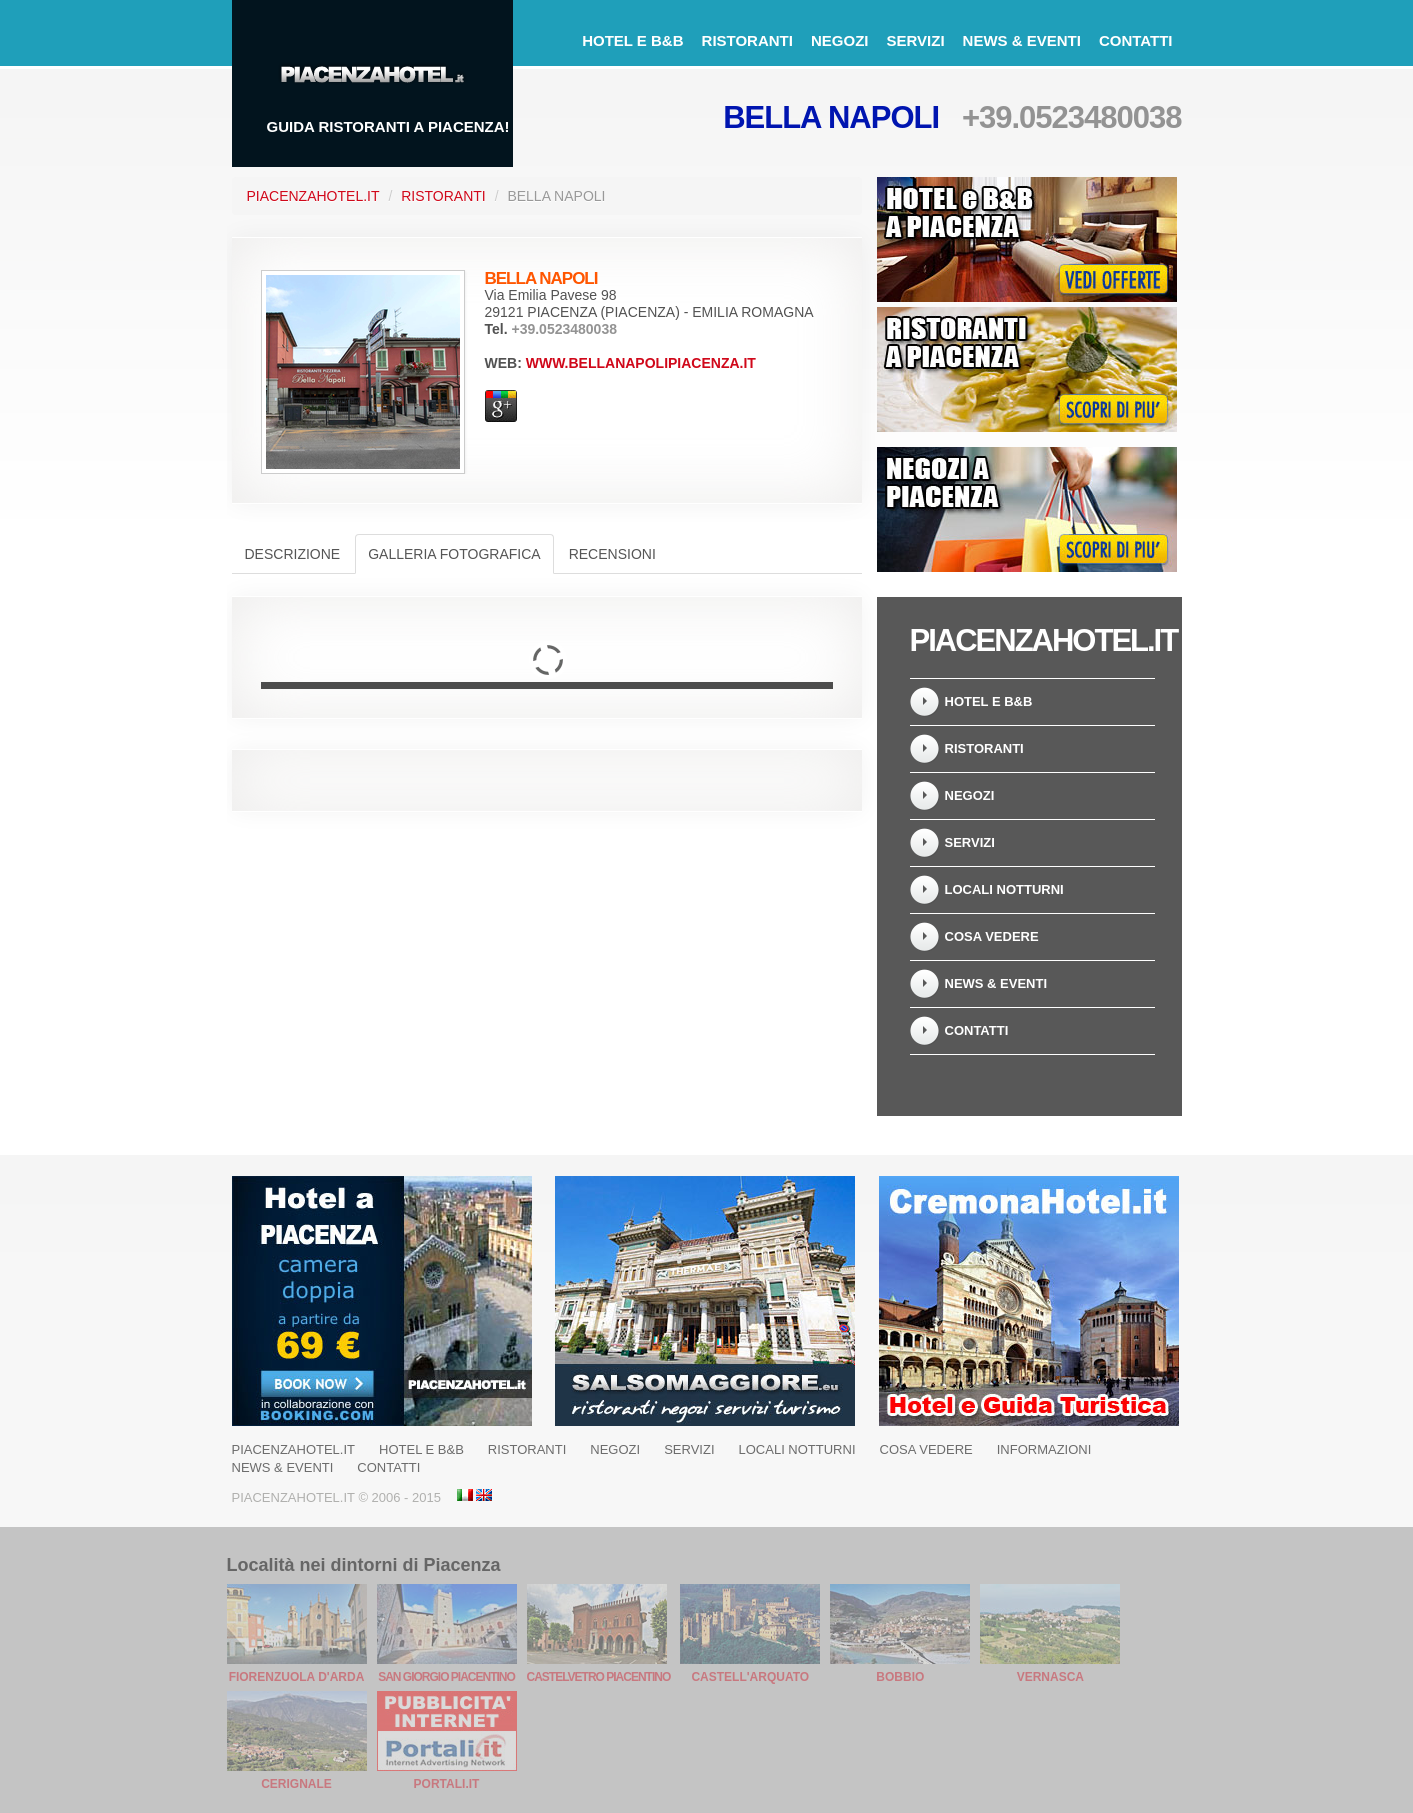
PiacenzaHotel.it (313, 196)
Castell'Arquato (750, 1677)
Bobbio (900, 1677)
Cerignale (296, 1784)
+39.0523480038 (1072, 117)
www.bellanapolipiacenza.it (641, 363)
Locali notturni (1004, 889)
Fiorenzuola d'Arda (297, 1677)
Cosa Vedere (992, 936)
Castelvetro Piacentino (599, 1677)
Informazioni (1044, 1449)
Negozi (840, 40)
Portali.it (447, 1784)
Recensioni (612, 554)
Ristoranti (747, 40)
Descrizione (293, 554)
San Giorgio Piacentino (446, 1677)
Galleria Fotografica (454, 554)
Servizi (915, 40)
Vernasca (1050, 1677)
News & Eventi (1022, 40)
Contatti (1136, 40)
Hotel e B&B (632, 40)
